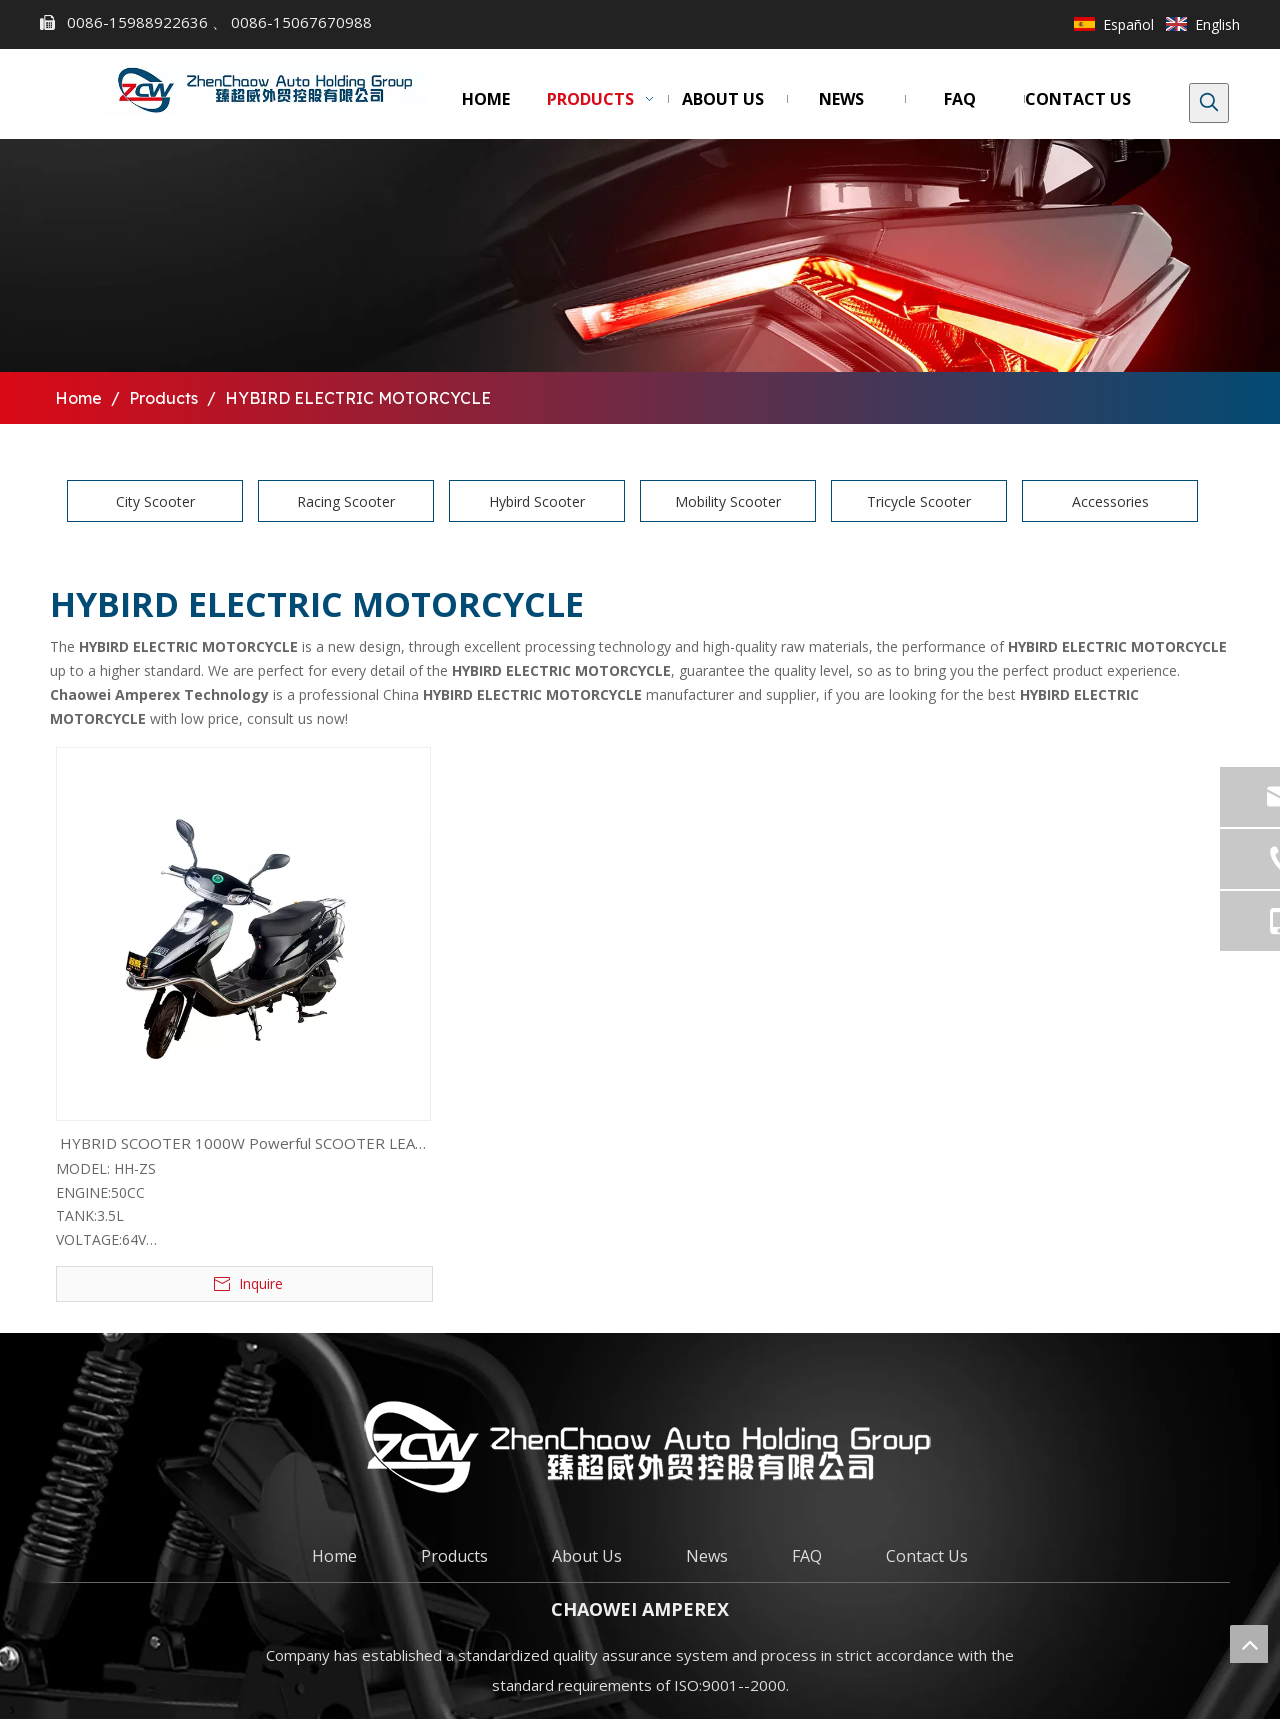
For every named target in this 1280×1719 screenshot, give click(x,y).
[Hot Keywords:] (1209, 103)
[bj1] (640, 255)
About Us (587, 1556)
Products (454, 1556)
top (1249, 1644)
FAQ (807, 1556)
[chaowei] (640, 1446)
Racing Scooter (346, 501)
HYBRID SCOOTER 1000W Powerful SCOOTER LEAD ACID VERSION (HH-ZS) (243, 1145)
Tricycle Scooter (919, 501)
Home (334, 1556)
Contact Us (927, 1556)
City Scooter (155, 501)
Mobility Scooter (728, 501)
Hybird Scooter (537, 501)
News (707, 1556)
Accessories (1110, 501)
